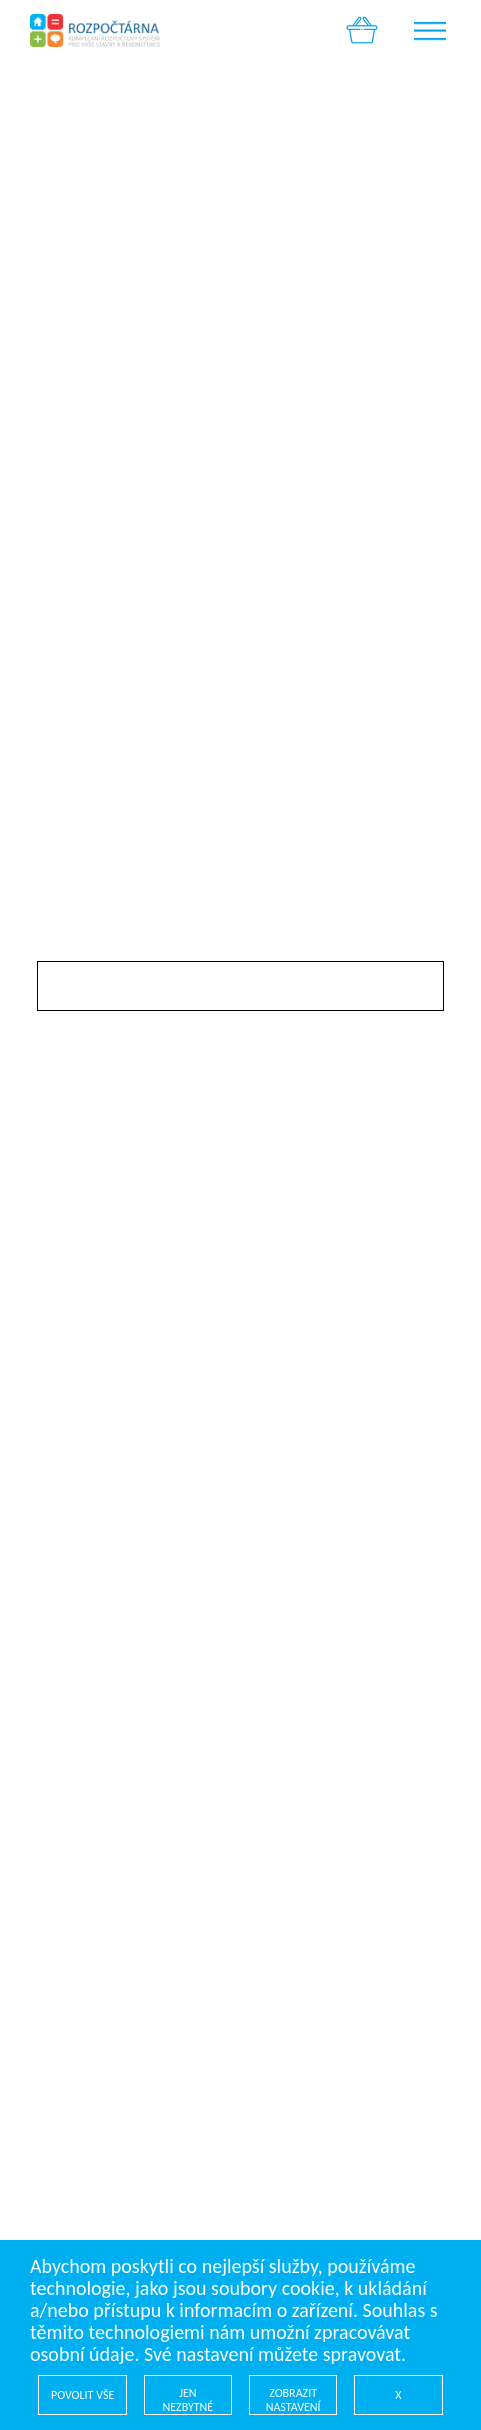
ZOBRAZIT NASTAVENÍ (293, 2400)
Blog (52, 1539)
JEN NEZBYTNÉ (188, 2400)
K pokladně (381, 378)
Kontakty (71, 1639)
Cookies (66, 1619)
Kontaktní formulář (111, 1559)
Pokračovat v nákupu (152, 378)
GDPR (58, 1599)
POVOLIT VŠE (82, 2395)
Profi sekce (78, 1519)
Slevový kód (81, 949)
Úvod (56, 1479)
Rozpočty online (99, 1499)
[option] (240, 168)
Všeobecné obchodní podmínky (162, 1579)
